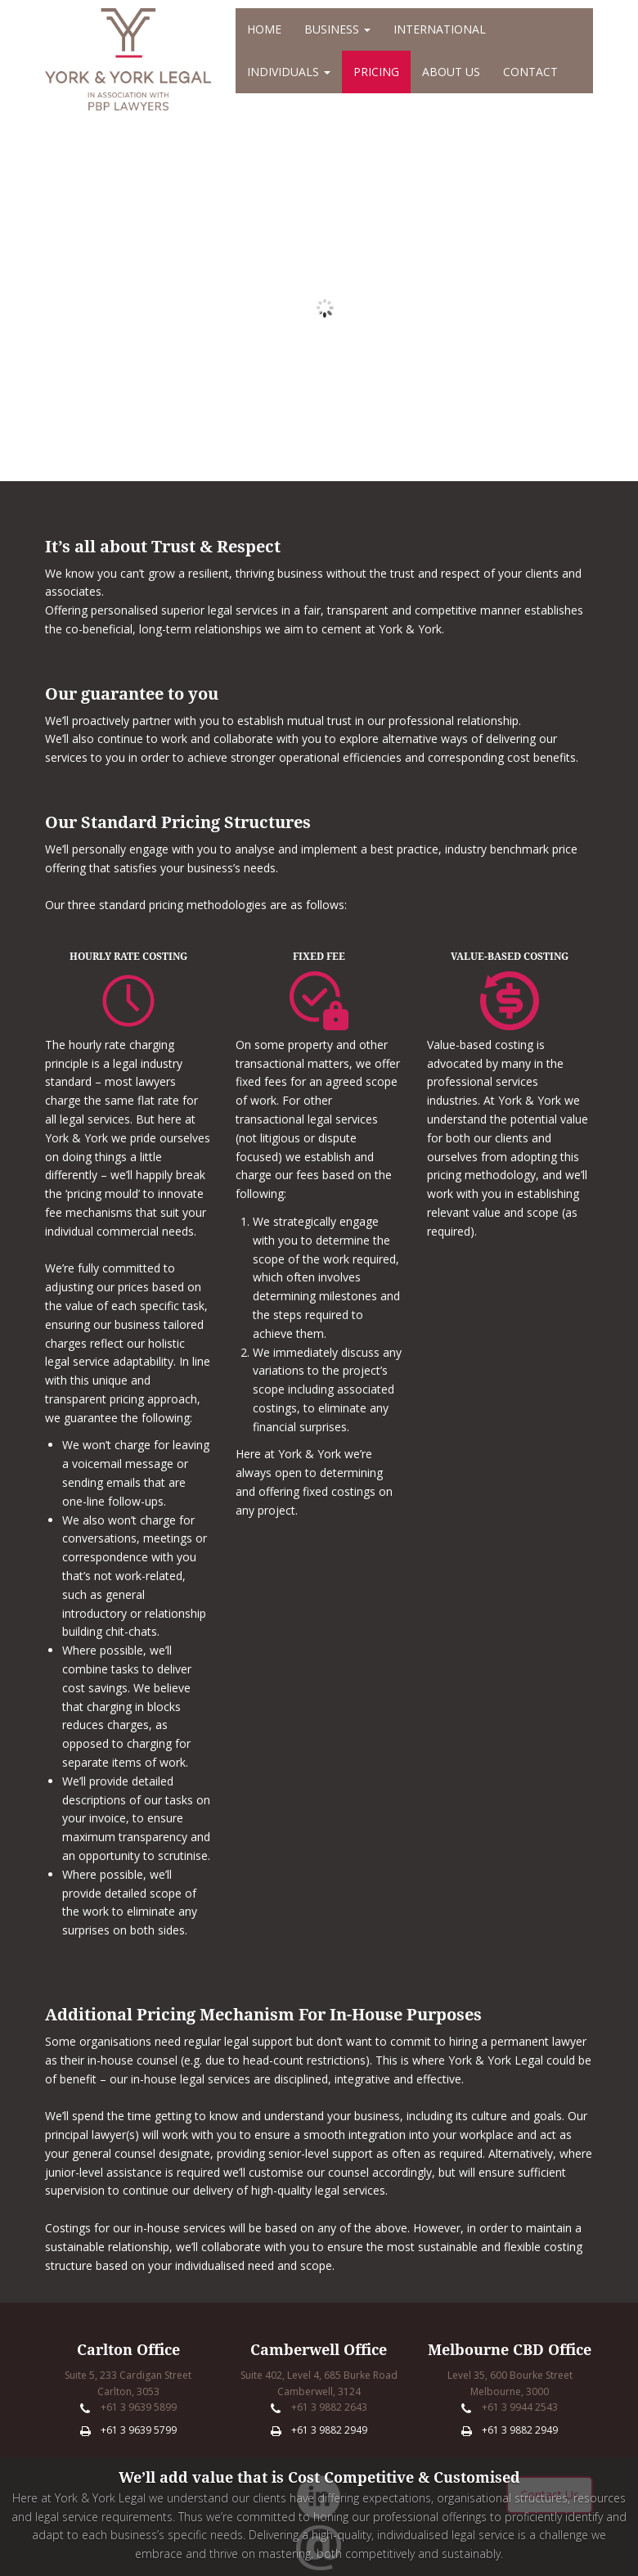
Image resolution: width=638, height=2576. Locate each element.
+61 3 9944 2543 (520, 2407)
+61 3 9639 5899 (139, 2407)
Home (264, 29)
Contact (530, 71)
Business (337, 29)
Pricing (376, 71)
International (439, 29)
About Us (451, 71)
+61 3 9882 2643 (329, 2407)
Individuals (288, 71)
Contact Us (549, 2494)
